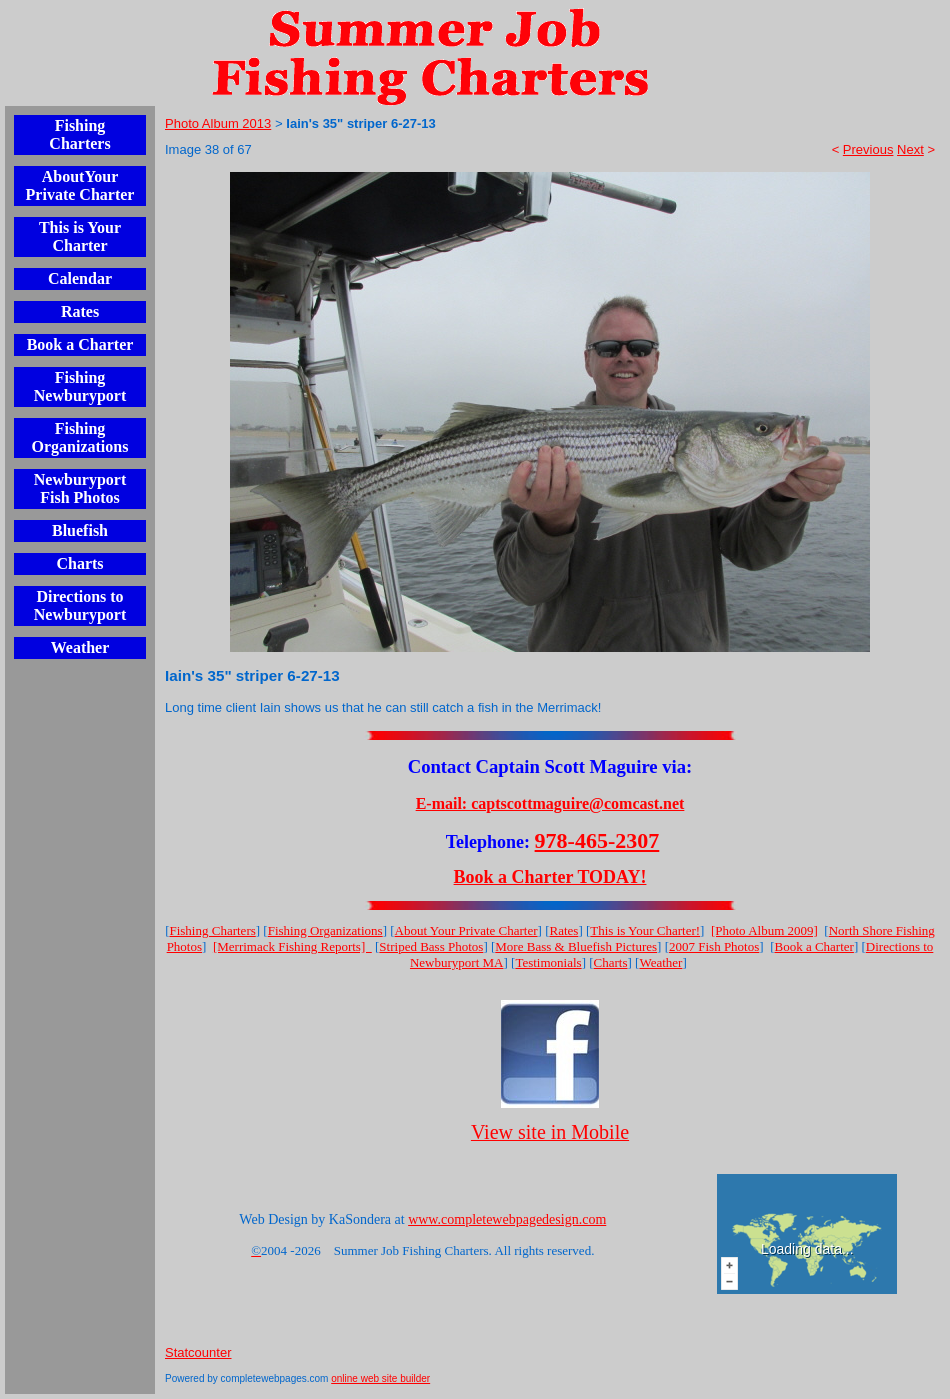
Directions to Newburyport (80, 605)
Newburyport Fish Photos (80, 488)
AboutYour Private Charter (80, 185)
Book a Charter (80, 344)
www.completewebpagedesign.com (507, 1219)
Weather (80, 647)
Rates (80, 311)
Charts (79, 563)
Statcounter (198, 1352)
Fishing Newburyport (80, 386)
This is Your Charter (80, 236)
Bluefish (80, 530)
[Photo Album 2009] (764, 930)
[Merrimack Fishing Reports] (292, 946)
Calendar (80, 278)
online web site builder (380, 1378)
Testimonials (548, 962)
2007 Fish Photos (714, 946)
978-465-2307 (597, 840)
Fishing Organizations (80, 437)
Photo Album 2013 (218, 123)
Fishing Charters (79, 134)
